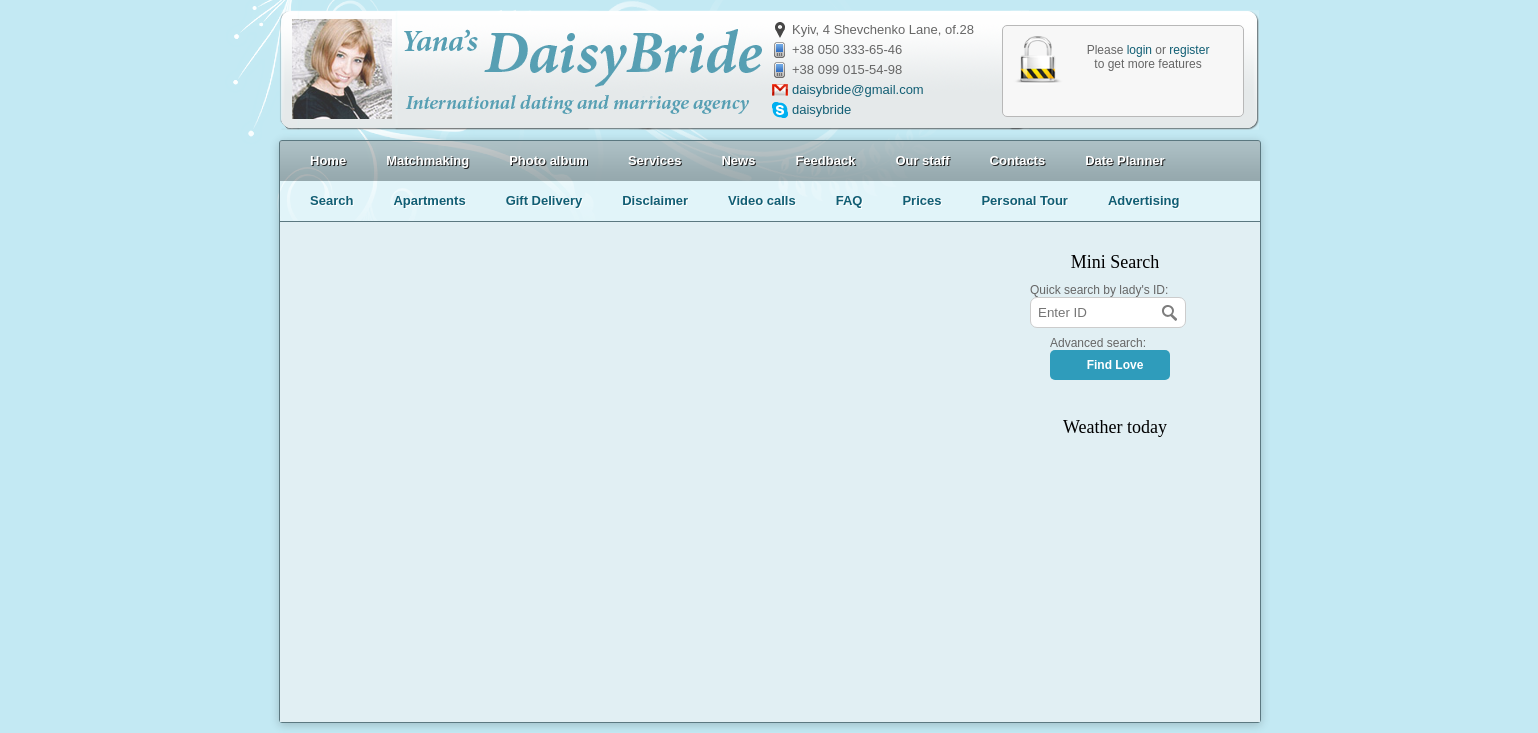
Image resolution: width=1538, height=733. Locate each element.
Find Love (1115, 365)
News (738, 160)
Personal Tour (1024, 200)
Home (328, 160)
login (1139, 50)
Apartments (429, 200)
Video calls (762, 200)
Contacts (1018, 160)
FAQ (849, 200)
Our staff (922, 160)
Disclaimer (655, 200)
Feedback (825, 160)
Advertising (1144, 200)
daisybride (821, 109)
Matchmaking (427, 160)
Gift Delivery (544, 200)
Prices (921, 200)
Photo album (548, 160)
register (1189, 50)
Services (655, 160)
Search (331, 200)
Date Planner (1124, 160)
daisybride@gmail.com (858, 89)
